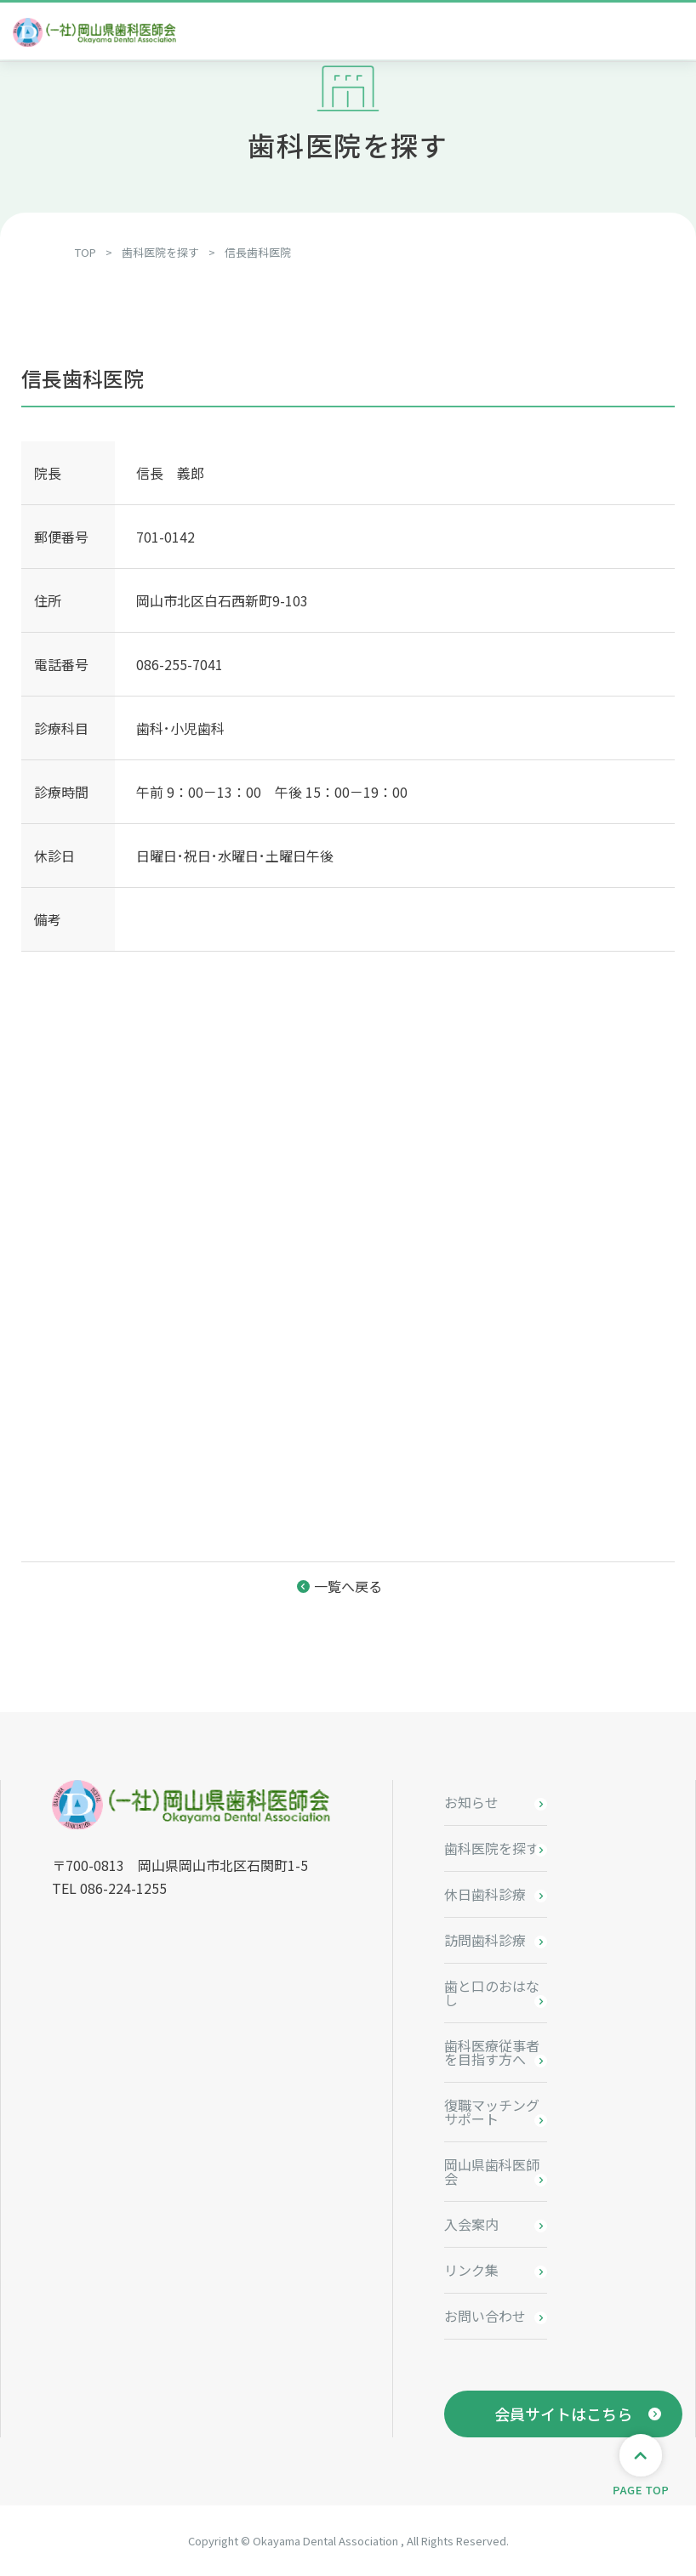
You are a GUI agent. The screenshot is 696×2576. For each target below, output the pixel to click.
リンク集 (471, 2270)
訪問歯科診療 (485, 1940)
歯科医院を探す (491, 1848)
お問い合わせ (485, 2316)
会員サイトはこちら (563, 2414)
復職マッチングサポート (491, 2112)
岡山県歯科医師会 (491, 2171)
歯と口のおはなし (491, 1993)
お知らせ (471, 1802)
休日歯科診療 (485, 1894)
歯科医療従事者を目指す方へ (491, 2052)
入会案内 (471, 2224)
